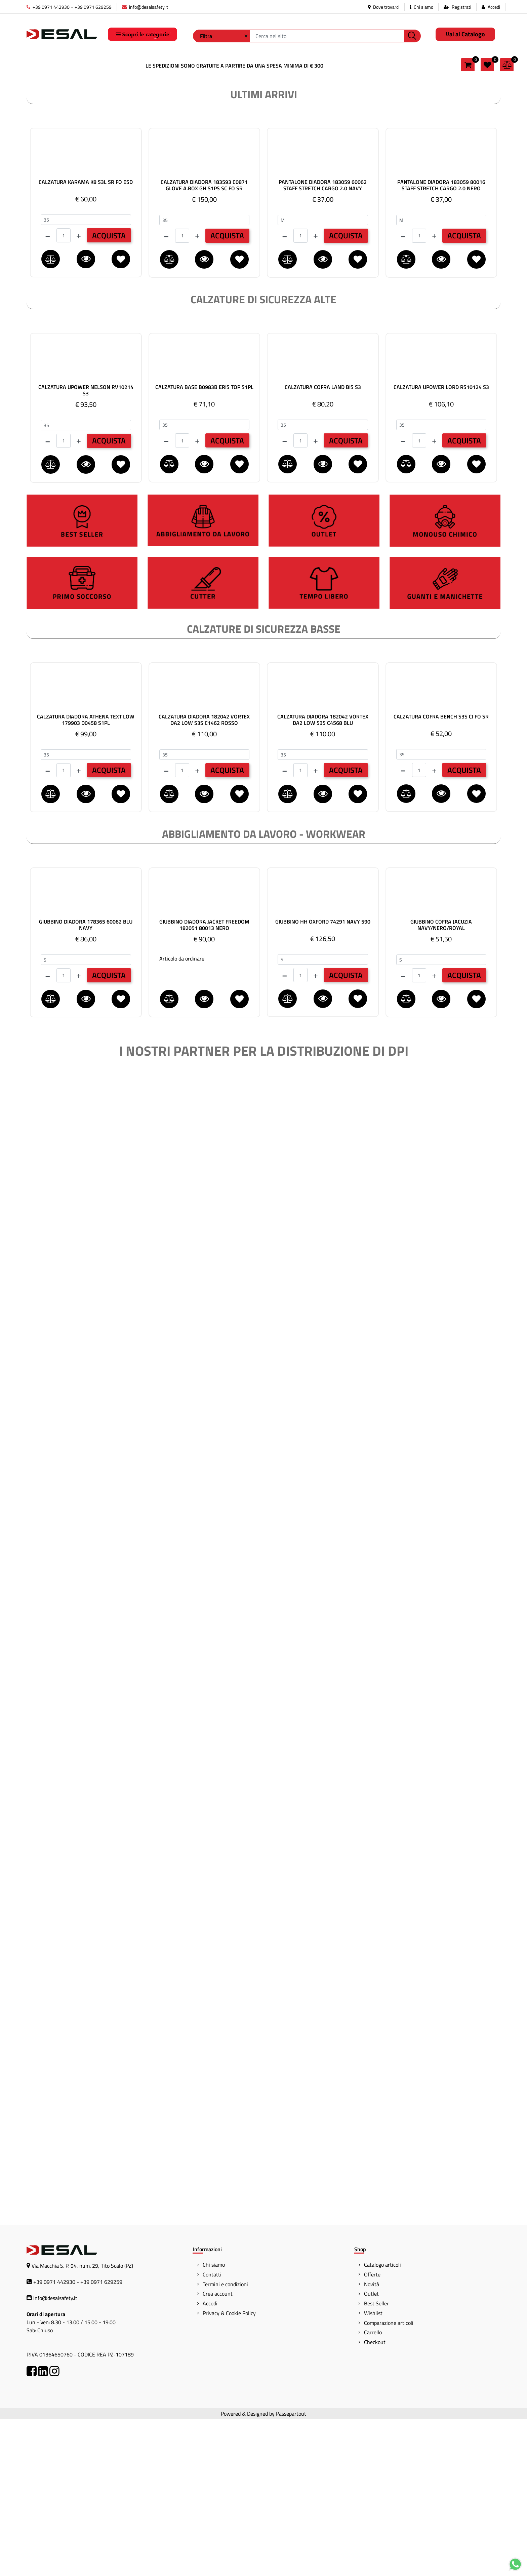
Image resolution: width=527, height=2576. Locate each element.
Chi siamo (421, 6)
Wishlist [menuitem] (373, 2470)
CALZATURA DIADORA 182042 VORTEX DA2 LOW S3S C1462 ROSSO (204, 876)
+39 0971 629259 (93, 6)
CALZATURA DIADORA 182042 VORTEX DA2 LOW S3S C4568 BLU (322, 876)
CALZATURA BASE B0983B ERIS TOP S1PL (204, 544)
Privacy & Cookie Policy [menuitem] (229, 2470)
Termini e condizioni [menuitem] (225, 2441)
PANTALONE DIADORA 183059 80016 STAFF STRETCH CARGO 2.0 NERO (441, 342)
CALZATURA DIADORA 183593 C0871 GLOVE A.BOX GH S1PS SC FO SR (204, 342)
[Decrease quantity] (48, 392)
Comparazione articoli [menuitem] (388, 2479)
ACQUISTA (109, 392)
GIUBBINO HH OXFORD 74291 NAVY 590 (322, 1078)
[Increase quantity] (78, 392)
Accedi (494, 6)
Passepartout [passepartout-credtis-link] (291, 2570)
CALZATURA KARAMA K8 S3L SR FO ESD (86, 339)
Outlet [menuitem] (371, 2450)
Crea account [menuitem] (218, 2450)
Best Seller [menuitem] (376, 2460)
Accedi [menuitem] (210, 2460)
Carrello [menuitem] (373, 2489)
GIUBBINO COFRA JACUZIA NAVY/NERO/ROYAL (441, 1081)
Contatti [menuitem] (212, 2431)
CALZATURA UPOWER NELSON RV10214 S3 (85, 547)
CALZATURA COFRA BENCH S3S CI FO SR (441, 873)
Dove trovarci (383, 6)
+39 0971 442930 (48, 6)
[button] (412, 36)
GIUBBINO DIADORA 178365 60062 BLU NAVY (85, 1081)
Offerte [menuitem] (372, 2431)
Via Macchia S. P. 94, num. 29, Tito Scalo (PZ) (82, 2422)
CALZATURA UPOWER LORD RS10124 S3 (441, 544)
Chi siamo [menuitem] (214, 2421)
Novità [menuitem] (371, 2441)
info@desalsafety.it (145, 6)
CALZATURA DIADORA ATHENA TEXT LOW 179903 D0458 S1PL (85, 876)
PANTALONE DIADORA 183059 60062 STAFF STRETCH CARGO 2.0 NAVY (323, 342)
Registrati (461, 6)
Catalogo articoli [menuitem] (382, 2421)
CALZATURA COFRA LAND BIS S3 (323, 544)
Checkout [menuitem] (375, 2499)
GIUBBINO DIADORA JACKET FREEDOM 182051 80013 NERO (204, 1081)
